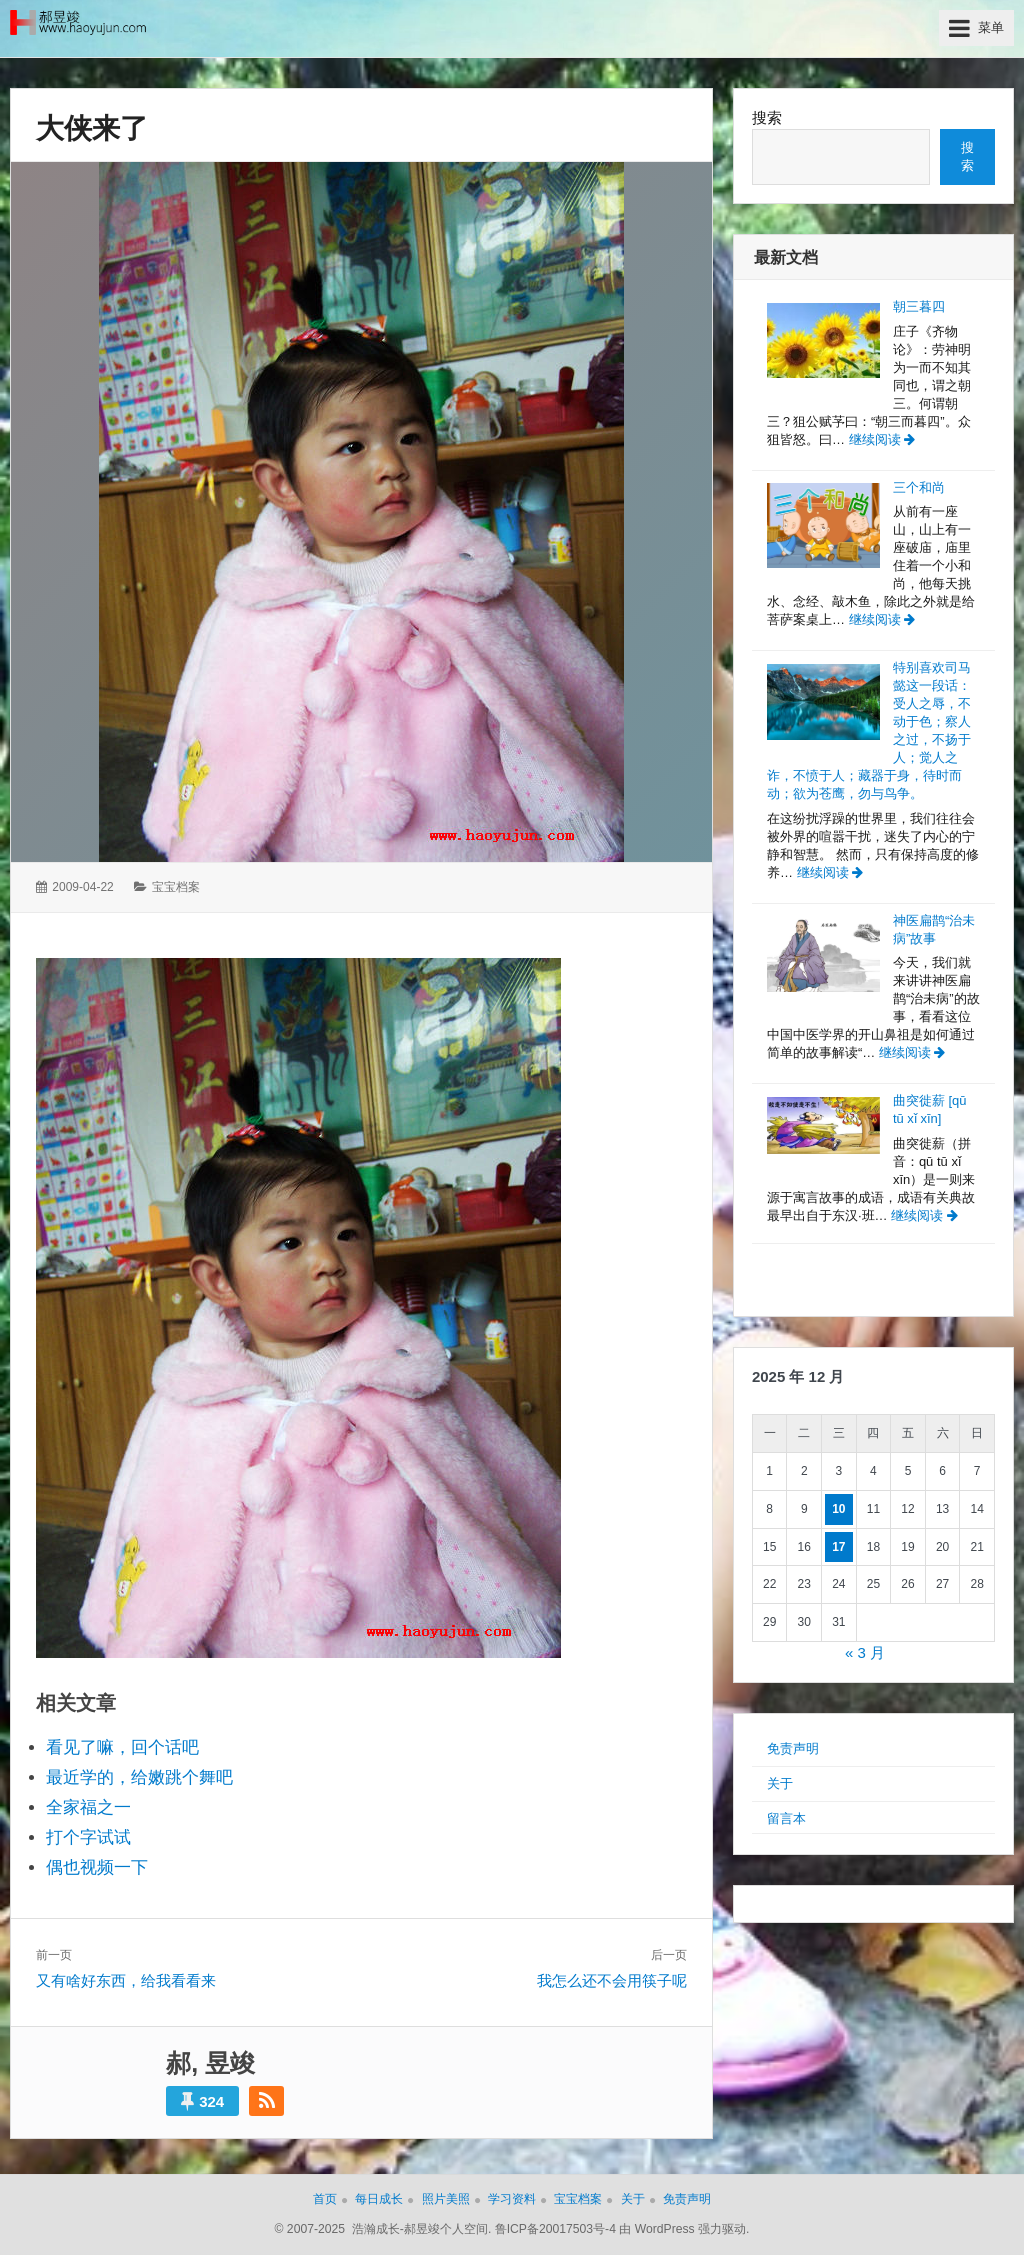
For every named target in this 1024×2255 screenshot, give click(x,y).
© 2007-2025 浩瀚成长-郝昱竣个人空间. (383, 2229)
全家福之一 (88, 1807)
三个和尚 (919, 487)
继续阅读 (882, 439)
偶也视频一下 (97, 1867)
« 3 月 (865, 1652)
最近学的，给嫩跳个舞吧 (139, 1777)
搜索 (767, 117)
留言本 (786, 1818)
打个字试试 (88, 1837)
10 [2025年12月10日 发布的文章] (838, 1509)
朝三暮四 (919, 306)
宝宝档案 (176, 887)
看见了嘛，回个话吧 (122, 1747)
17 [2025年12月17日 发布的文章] (838, 1547)
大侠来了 (92, 128)
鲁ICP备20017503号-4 (555, 2229)
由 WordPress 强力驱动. (684, 2229)
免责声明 (793, 1748)
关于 (780, 1783)
